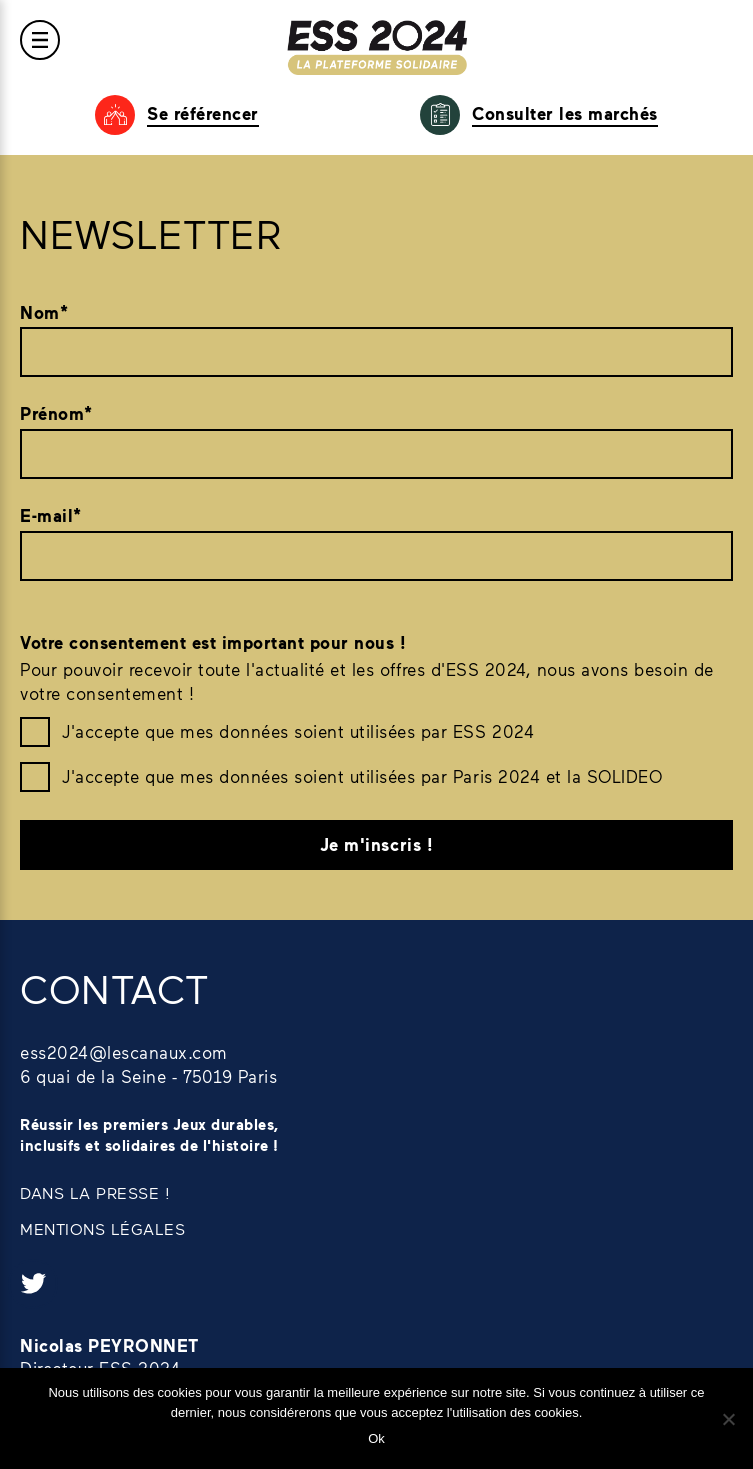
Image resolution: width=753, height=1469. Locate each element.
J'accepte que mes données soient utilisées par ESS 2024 (298, 731)
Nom (44, 313)
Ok (376, 1438)
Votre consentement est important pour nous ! (213, 642)
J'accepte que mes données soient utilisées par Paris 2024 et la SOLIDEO (362, 776)
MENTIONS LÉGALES (102, 1228)
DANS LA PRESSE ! (95, 1192)
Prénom (56, 414)
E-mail (51, 516)
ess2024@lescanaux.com (124, 1052)
